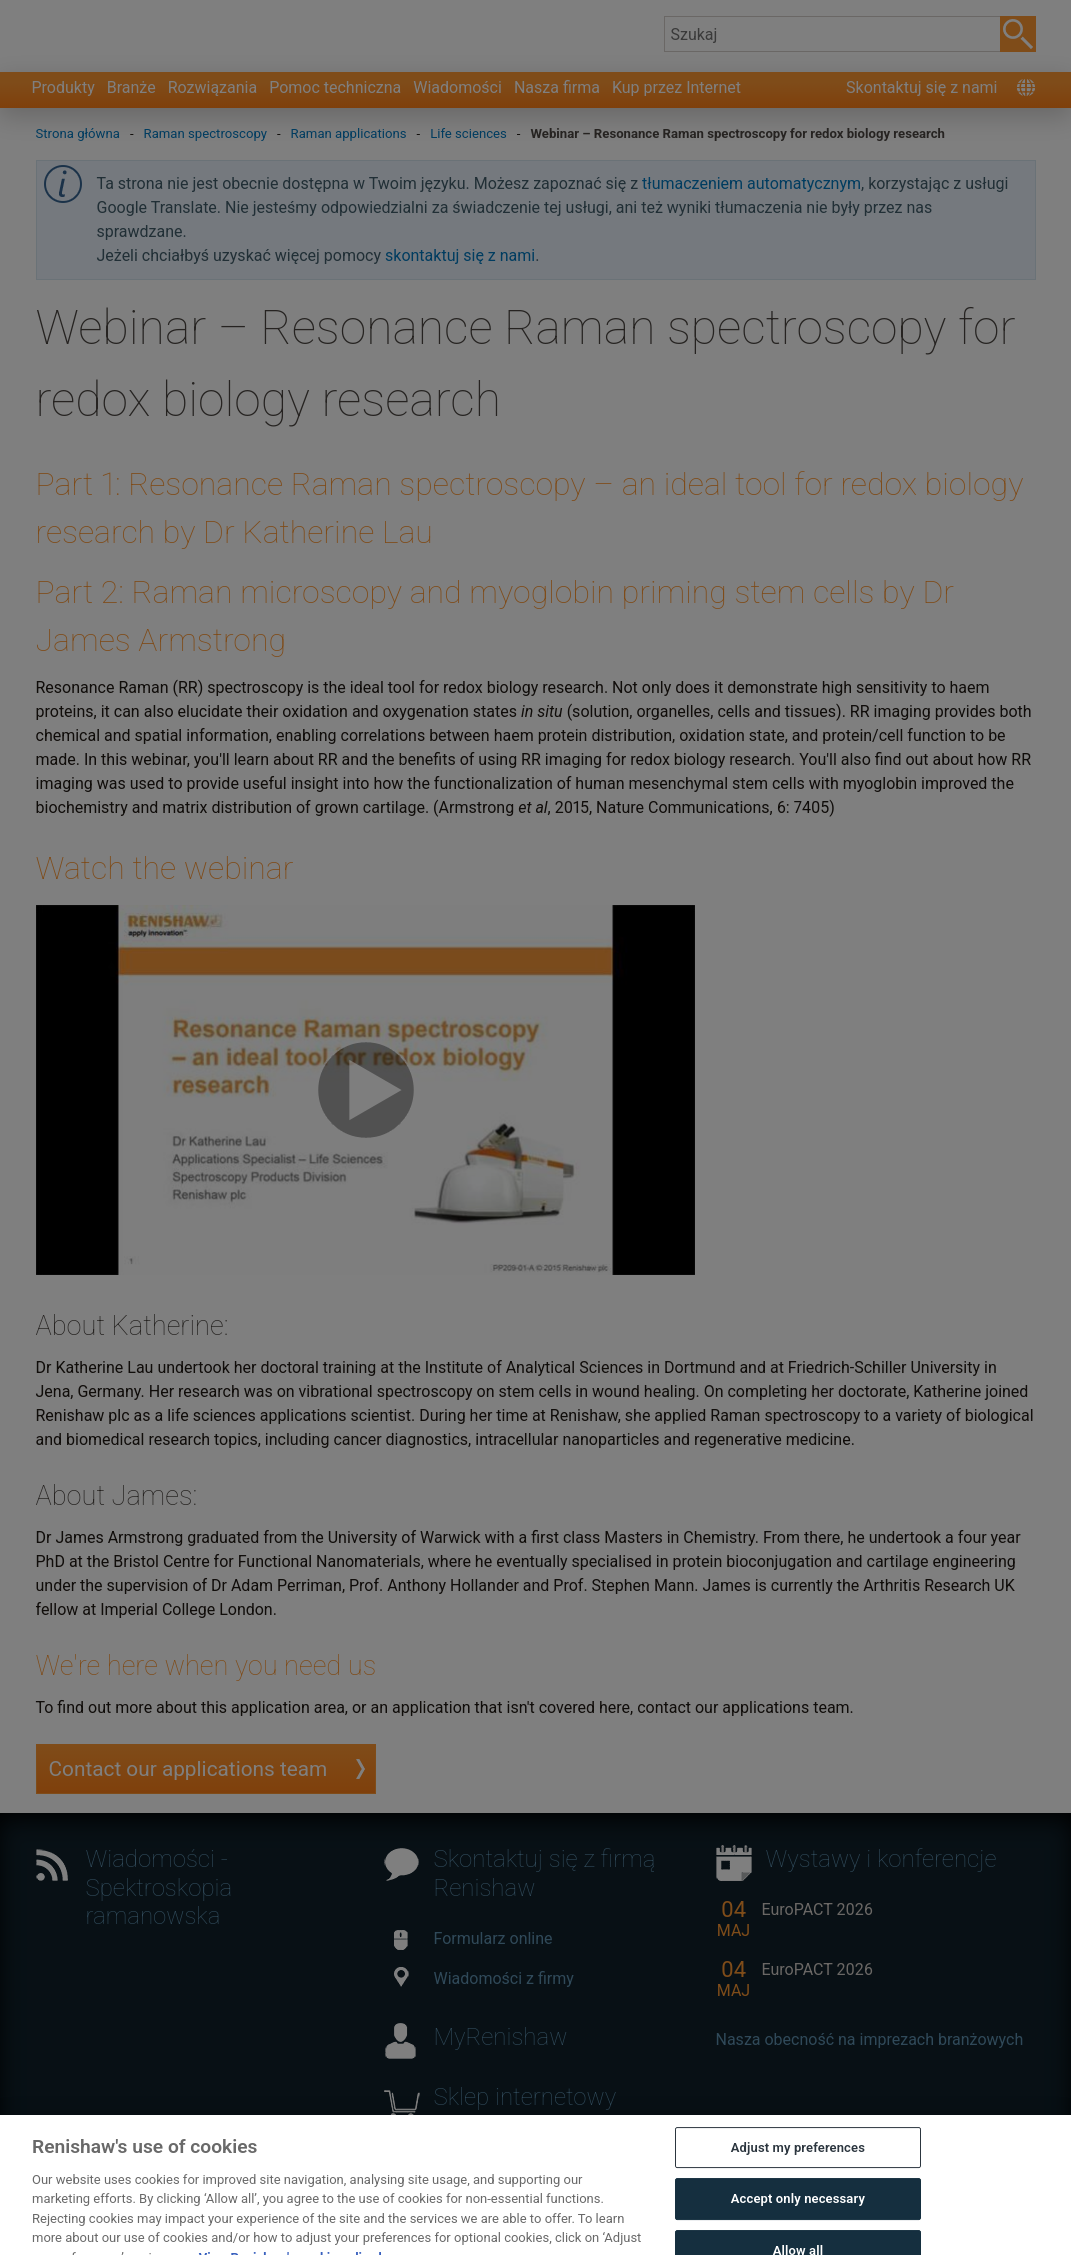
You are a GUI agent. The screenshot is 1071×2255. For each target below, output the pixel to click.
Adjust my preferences (798, 2166)
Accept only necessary (798, 2218)
